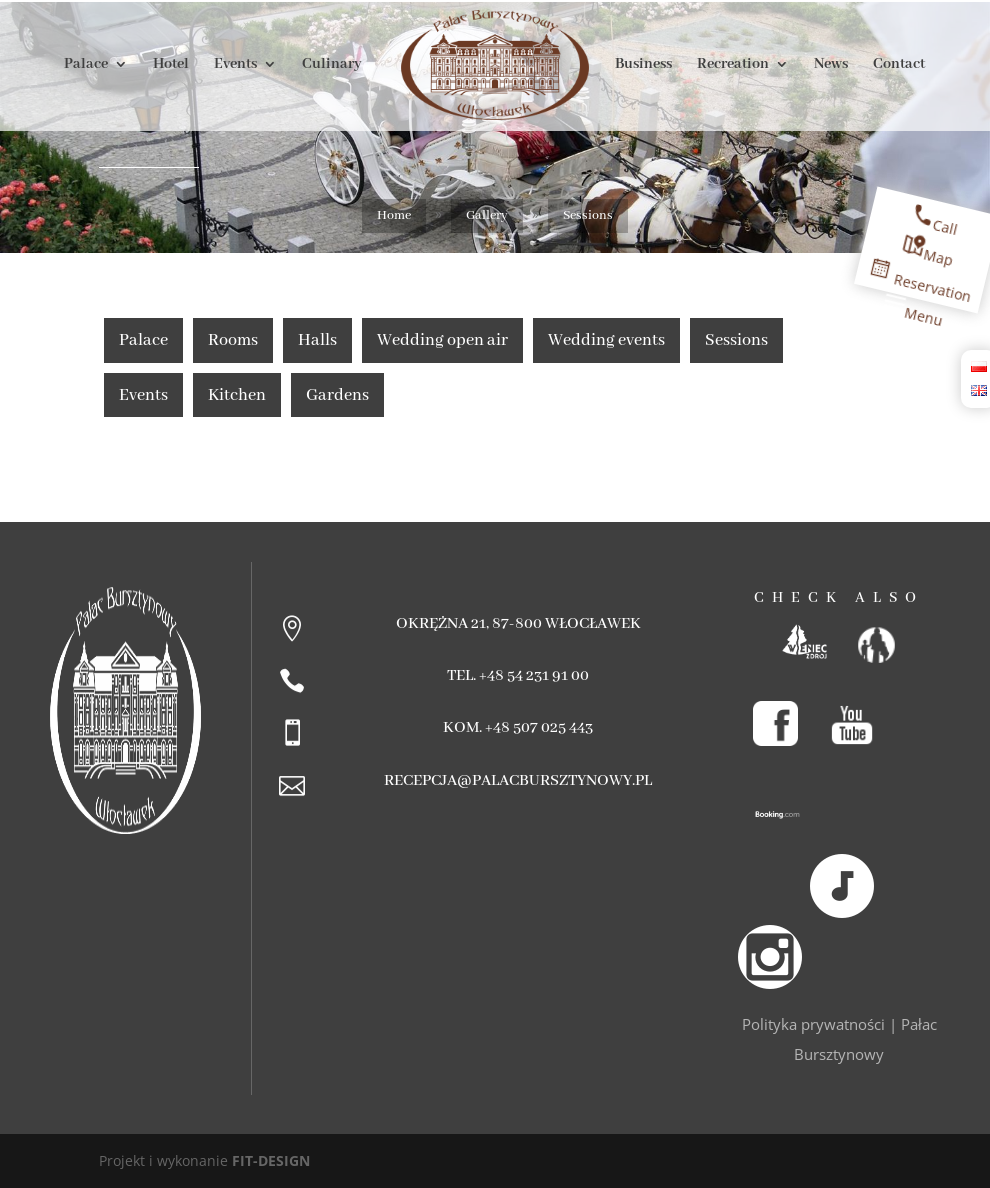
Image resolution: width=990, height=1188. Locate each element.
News (831, 65)
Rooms (233, 340)
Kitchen (237, 395)
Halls (317, 340)
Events (235, 65)
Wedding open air (442, 340)
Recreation (733, 65)
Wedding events (606, 340)
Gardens (337, 395)
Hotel (171, 65)
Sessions (736, 340)
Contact (899, 65)
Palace (86, 65)
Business (643, 65)
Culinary (332, 65)
